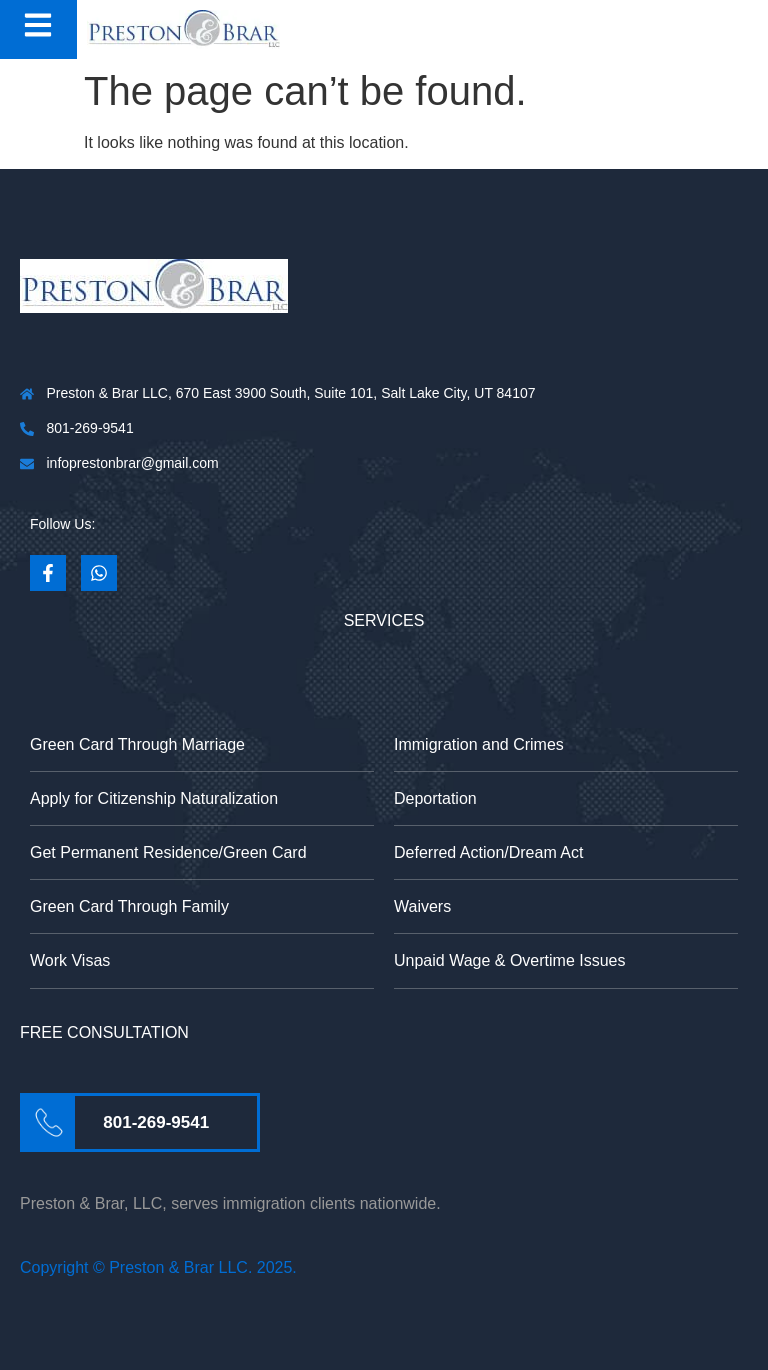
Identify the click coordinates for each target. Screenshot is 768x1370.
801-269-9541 (156, 1122)
